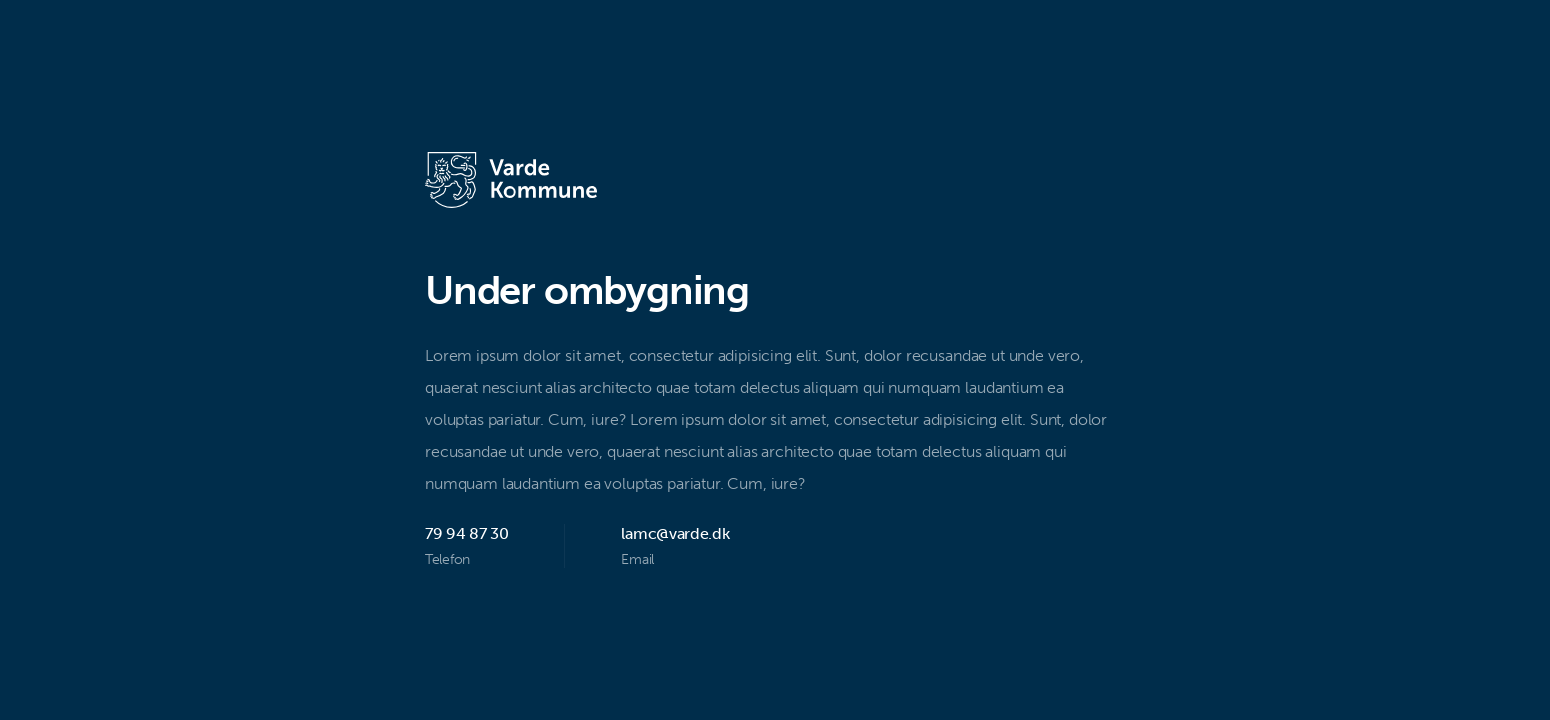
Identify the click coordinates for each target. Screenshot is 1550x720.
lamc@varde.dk (675, 533)
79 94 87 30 (466, 533)
